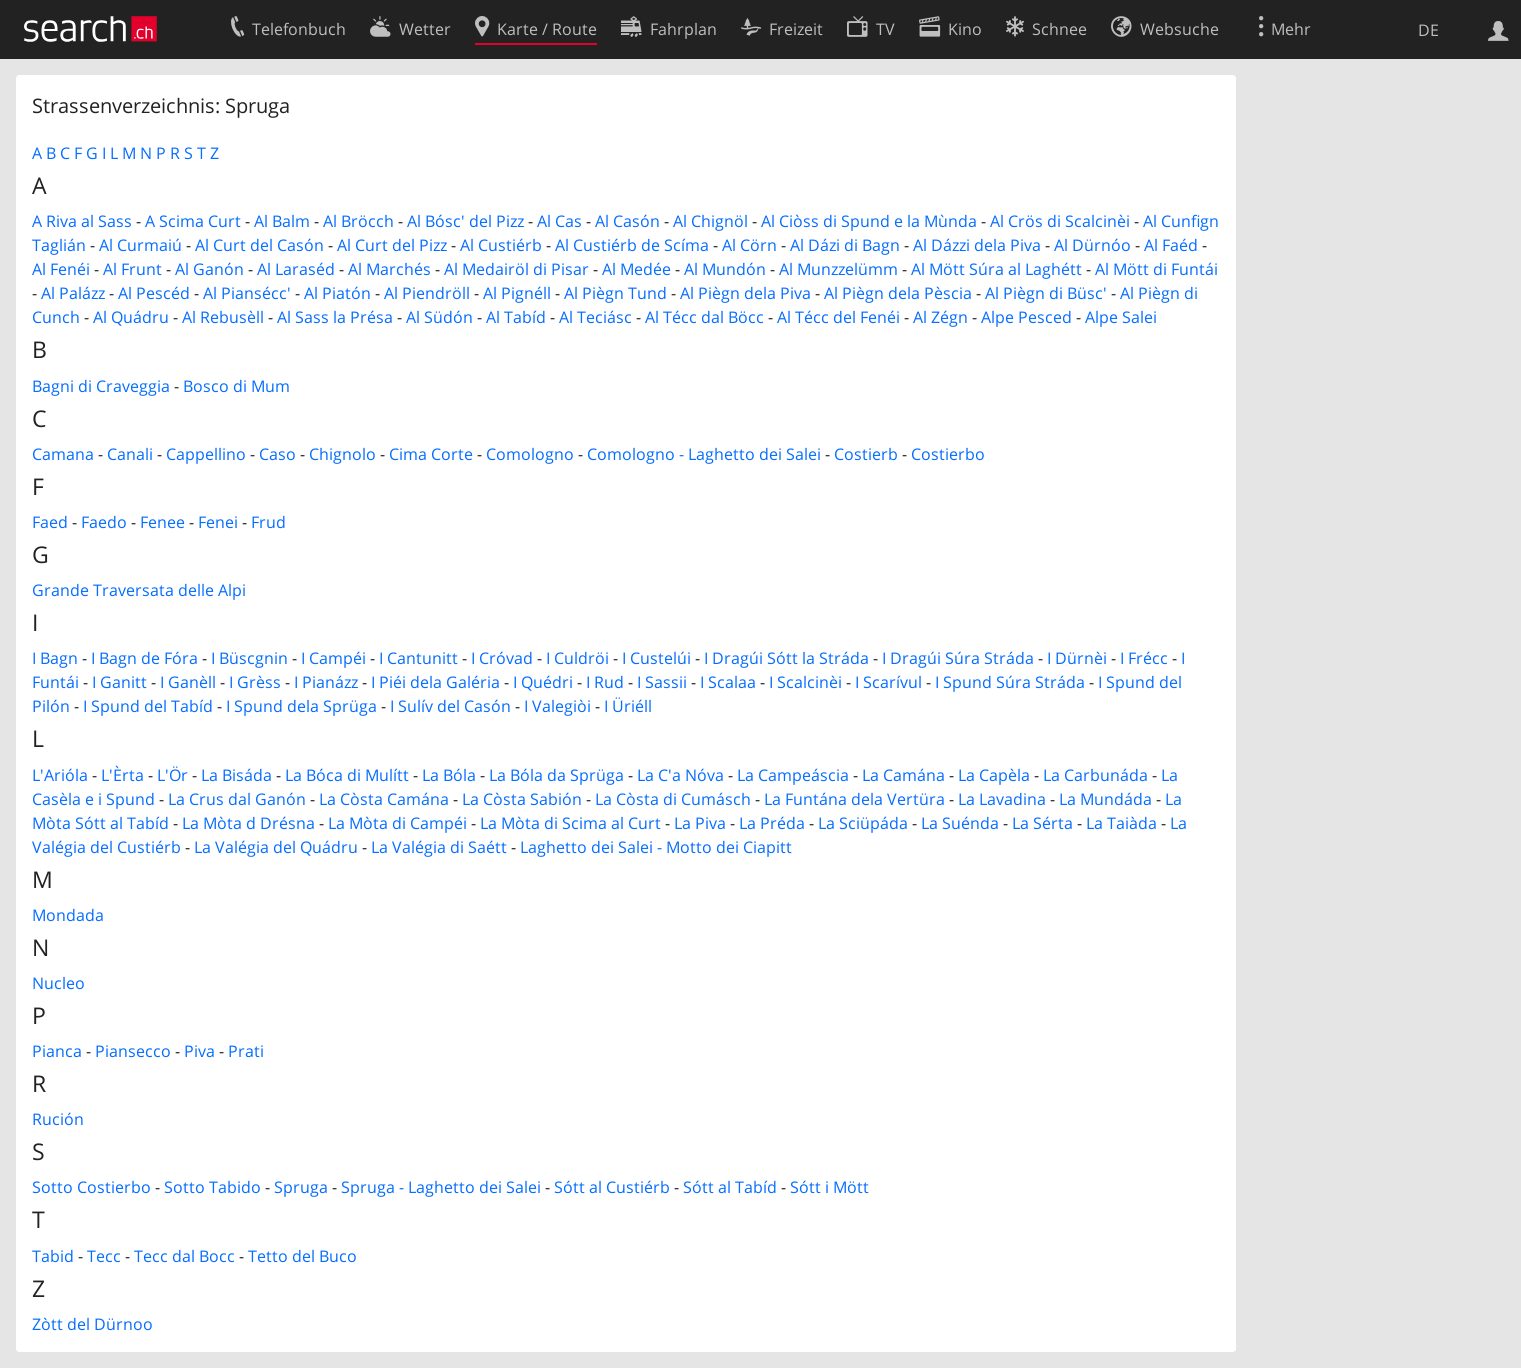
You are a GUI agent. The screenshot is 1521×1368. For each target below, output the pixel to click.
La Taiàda (1121, 823)
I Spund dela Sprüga (301, 706)
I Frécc (1144, 658)
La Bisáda (236, 775)
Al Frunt (132, 269)
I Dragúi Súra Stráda (958, 658)
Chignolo (342, 454)
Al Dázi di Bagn (845, 245)
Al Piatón (337, 293)
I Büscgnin (249, 658)
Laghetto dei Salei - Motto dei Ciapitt (656, 847)
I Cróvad (502, 658)
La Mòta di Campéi (397, 823)
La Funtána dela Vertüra (854, 799)
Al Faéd (1171, 245)
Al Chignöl (710, 221)
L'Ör (172, 775)
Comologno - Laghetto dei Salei (704, 454)
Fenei (218, 522)
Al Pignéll (517, 293)
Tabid (53, 1256)
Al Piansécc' (247, 293)
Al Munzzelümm (838, 269)
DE (1428, 30)
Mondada (68, 915)
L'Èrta (122, 775)
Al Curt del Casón (259, 245)
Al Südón (439, 317)
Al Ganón (209, 269)
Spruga (301, 1187)
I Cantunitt (418, 658)
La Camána (903, 775)
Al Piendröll (427, 293)
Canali (130, 454)
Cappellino (206, 454)
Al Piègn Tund (615, 293)
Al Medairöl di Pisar (516, 269)
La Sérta (1042, 823)
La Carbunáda (1095, 775)
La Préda (772, 823)
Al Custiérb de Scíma (632, 245)
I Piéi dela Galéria (435, 682)
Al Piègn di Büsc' (1046, 293)
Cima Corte (431, 454)
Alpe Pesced (1026, 317)
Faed (50, 522)
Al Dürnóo (1092, 245)
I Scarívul (888, 682)
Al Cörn (749, 245)
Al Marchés (389, 269)
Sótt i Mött (829, 1187)
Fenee (162, 522)
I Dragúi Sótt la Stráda (786, 658)
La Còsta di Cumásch (673, 799)
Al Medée (636, 269)
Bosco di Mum (236, 386)
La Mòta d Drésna (248, 823)
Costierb (866, 454)
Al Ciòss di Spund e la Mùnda (869, 221)
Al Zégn (940, 317)
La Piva (700, 823)
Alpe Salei (1121, 317)
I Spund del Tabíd (148, 706)
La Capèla (994, 775)
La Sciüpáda (863, 823)
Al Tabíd (516, 317)
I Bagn (55, 658)
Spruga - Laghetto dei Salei (441, 1187)
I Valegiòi (557, 706)
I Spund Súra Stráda (1010, 682)
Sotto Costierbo (91, 1187)
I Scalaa (728, 682)
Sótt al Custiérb (612, 1187)
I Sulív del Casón (450, 706)
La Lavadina (1002, 799)
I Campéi (333, 658)
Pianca (57, 1051)
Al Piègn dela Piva (745, 293)
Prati (246, 1051)
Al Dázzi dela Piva (977, 245)
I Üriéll (628, 706)
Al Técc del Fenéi (838, 317)
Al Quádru (131, 317)
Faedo (104, 522)
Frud (268, 522)
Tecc (104, 1256)
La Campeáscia (793, 775)
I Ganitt (119, 682)
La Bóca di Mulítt (347, 775)
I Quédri (543, 682)
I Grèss (255, 682)
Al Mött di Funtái (1156, 269)
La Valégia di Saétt (439, 847)
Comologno (530, 454)
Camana (63, 454)
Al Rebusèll (223, 317)
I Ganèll (188, 682)
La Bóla (449, 775)
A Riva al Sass (82, 221)
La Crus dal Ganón (237, 799)
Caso (277, 454)
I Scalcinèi (805, 682)
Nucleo (58, 983)
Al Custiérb (501, 245)
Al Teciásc (595, 317)
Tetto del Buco (302, 1256)
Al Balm (282, 221)
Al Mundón (725, 269)
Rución (58, 1119)
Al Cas (559, 221)
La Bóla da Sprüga (556, 775)
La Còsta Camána (384, 799)
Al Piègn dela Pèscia (898, 293)
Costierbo (948, 454)
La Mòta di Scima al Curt (570, 823)
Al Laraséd (296, 269)
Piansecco (133, 1051)
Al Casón (627, 221)
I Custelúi (656, 658)
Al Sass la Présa (335, 317)
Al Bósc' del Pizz (465, 221)
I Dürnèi (1077, 658)
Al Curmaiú (140, 245)
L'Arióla (60, 775)
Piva (199, 1051)
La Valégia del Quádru (276, 847)
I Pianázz (326, 682)
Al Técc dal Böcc (704, 317)
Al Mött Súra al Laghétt (996, 269)
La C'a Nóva (680, 775)
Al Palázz (73, 293)
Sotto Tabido (212, 1187)
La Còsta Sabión (522, 799)
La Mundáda (1105, 799)
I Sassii (662, 682)
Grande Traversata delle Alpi (139, 590)
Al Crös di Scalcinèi (1060, 221)
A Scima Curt (193, 221)
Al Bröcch (358, 221)
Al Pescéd (154, 293)
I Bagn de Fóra (144, 658)
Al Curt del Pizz (392, 245)
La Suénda (960, 823)
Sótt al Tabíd (730, 1187)
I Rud (605, 682)
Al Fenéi (61, 269)
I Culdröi (577, 658)
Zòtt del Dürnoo (92, 1324)
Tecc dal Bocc (184, 1256)
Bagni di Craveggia (101, 386)
